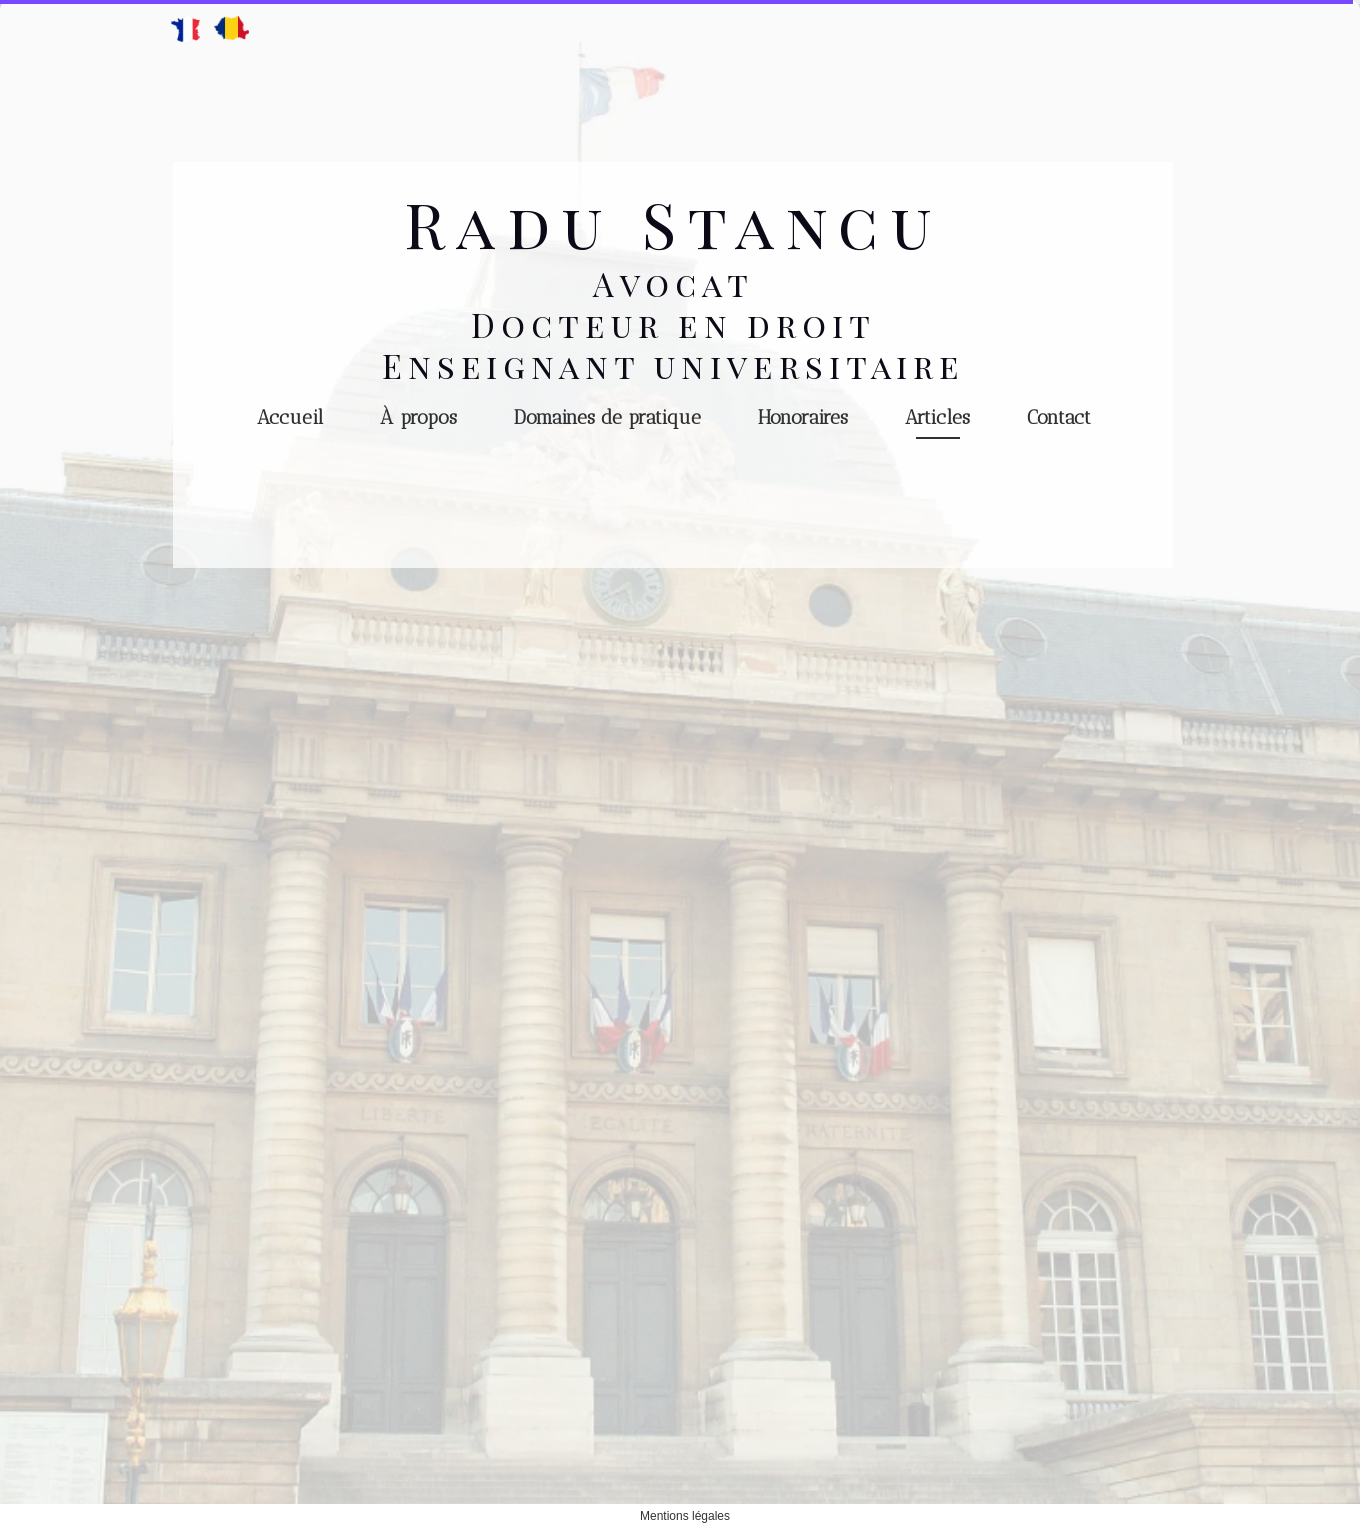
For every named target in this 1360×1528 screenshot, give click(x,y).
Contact (1059, 417)
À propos (418, 417)
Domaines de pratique (607, 417)
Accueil (290, 417)
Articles (937, 417)
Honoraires (803, 417)
